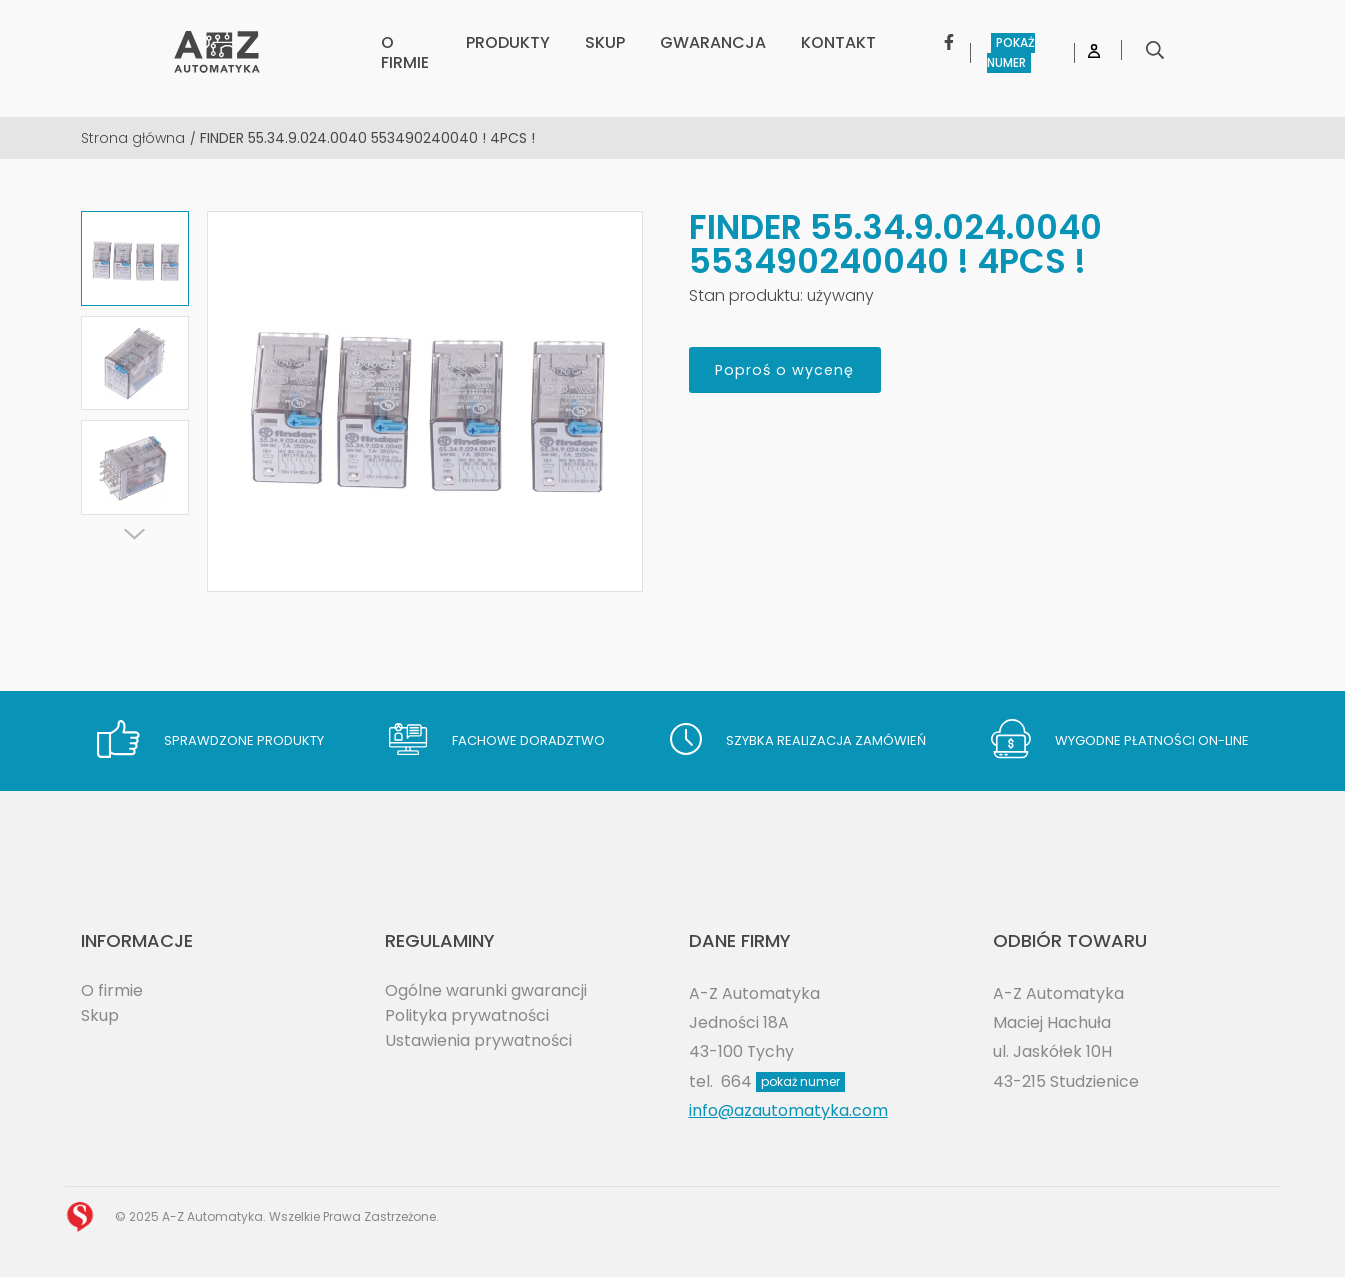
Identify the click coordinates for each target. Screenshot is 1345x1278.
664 (783, 1081)
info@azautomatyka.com (788, 1111)
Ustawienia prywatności (478, 1041)
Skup (100, 1015)
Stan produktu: (746, 295)
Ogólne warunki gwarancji (486, 990)
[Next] (135, 534)
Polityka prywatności (467, 1015)
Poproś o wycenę (796, 371)
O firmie (112, 990)
